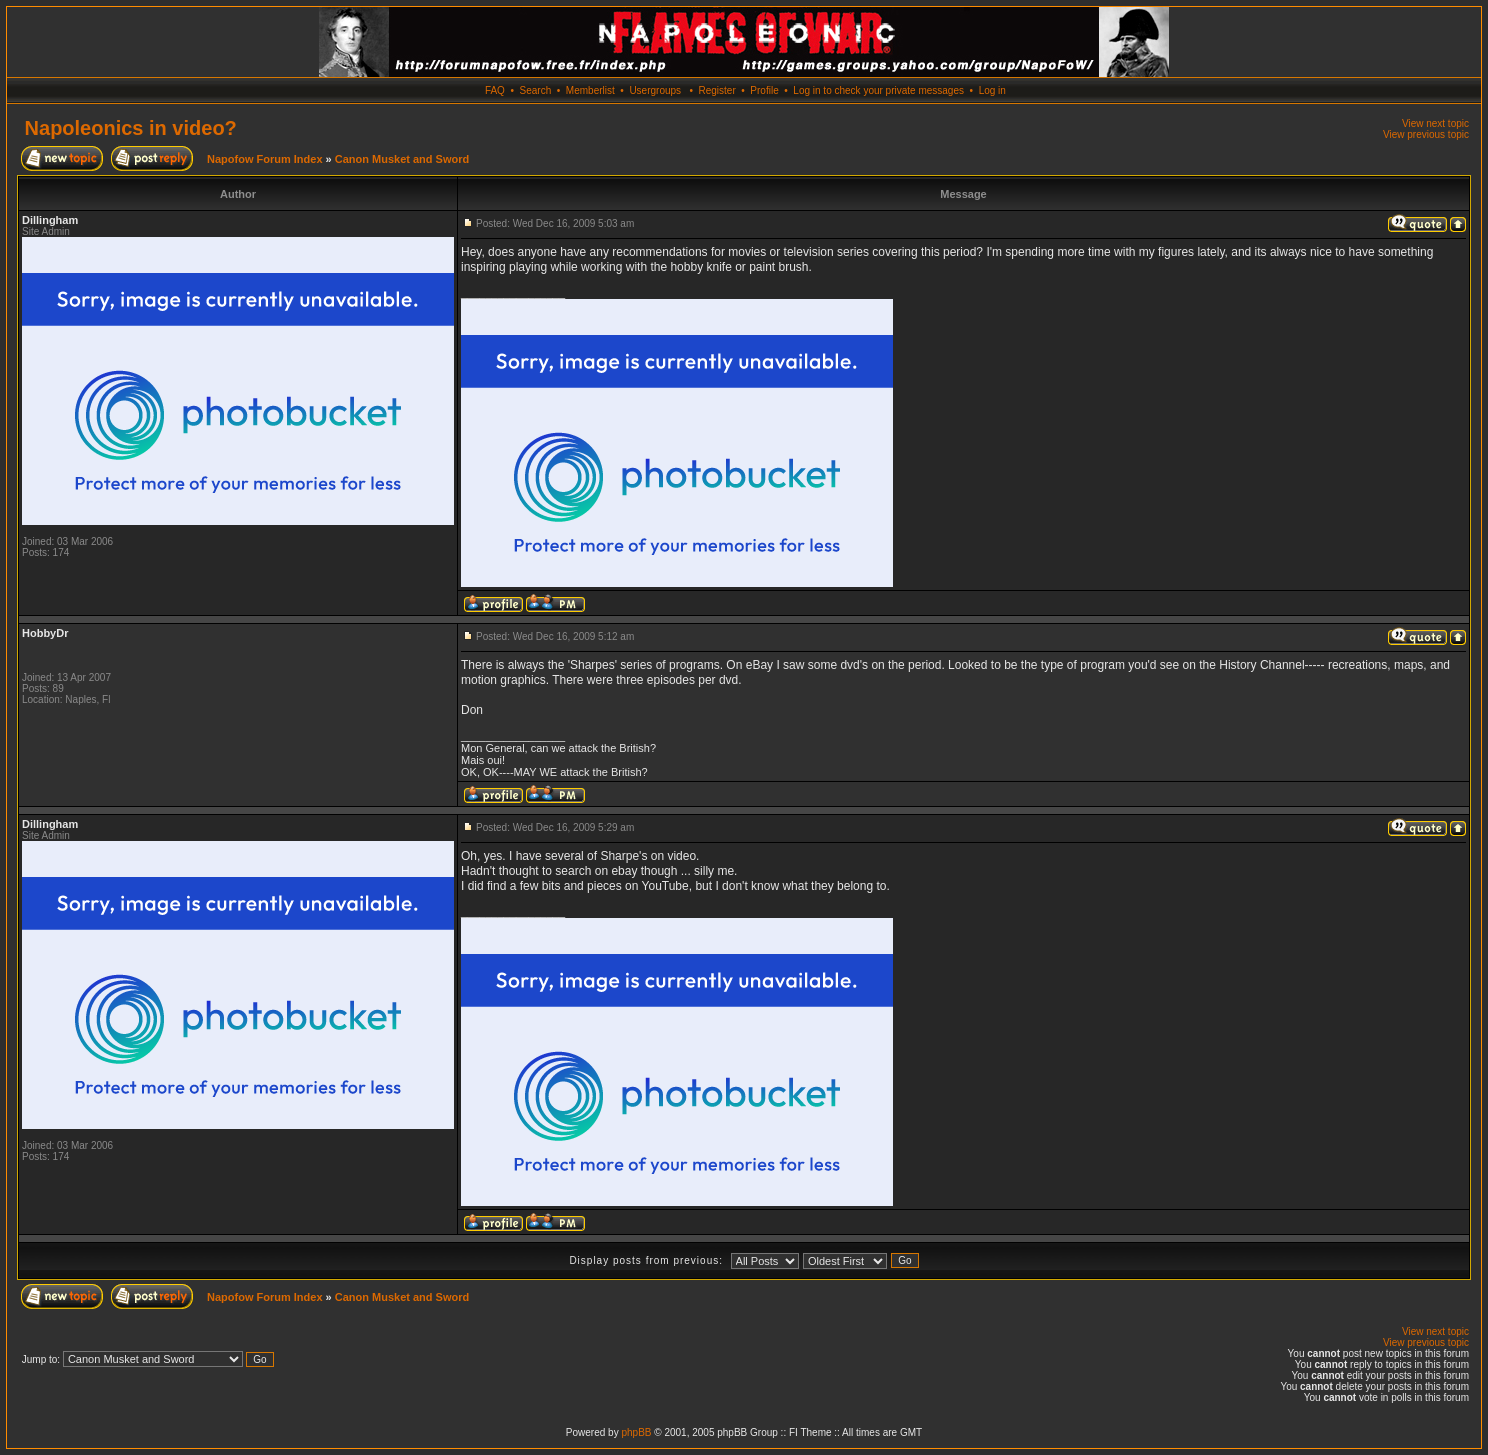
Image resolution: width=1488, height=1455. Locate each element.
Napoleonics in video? (131, 128)
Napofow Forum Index (265, 159)
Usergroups (655, 90)
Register (716, 90)
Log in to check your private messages (878, 90)
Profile (764, 90)
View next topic (1435, 123)
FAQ (495, 90)
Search (536, 90)
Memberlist (590, 90)
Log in (992, 90)
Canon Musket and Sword (402, 159)
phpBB (636, 1432)
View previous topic (1426, 134)
